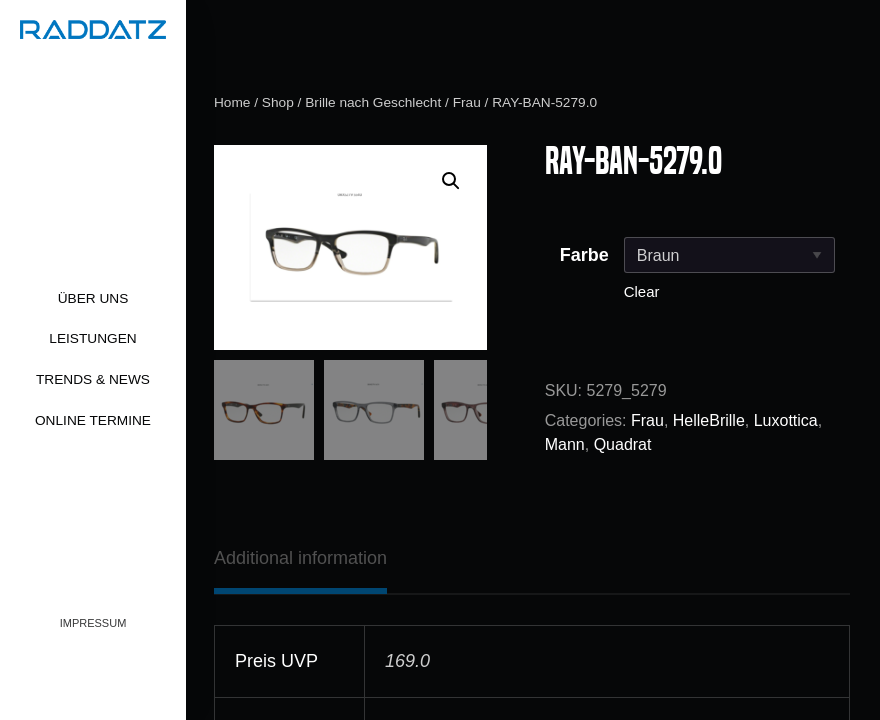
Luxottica (786, 420)
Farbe (584, 255)
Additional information (300, 558)
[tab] (300, 558)
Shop (278, 102)
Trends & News (93, 379)
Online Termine (93, 420)
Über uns (93, 298)
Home (232, 102)
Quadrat (623, 444)
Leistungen (92, 338)
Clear (642, 291)
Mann (565, 444)
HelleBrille (709, 420)
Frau (467, 102)
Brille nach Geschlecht (373, 102)
